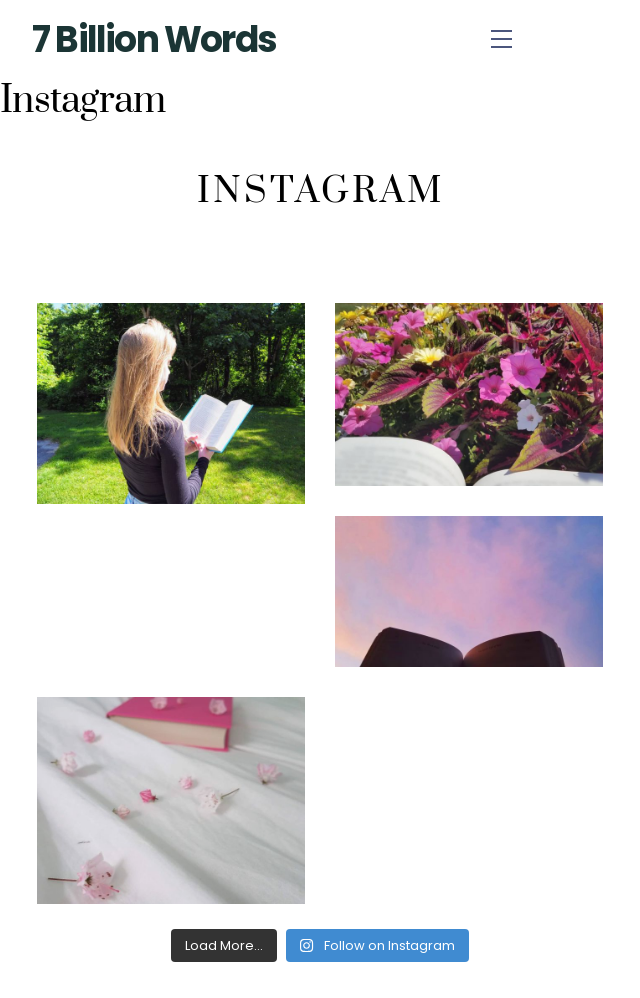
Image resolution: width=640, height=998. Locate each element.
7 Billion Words (154, 39)
